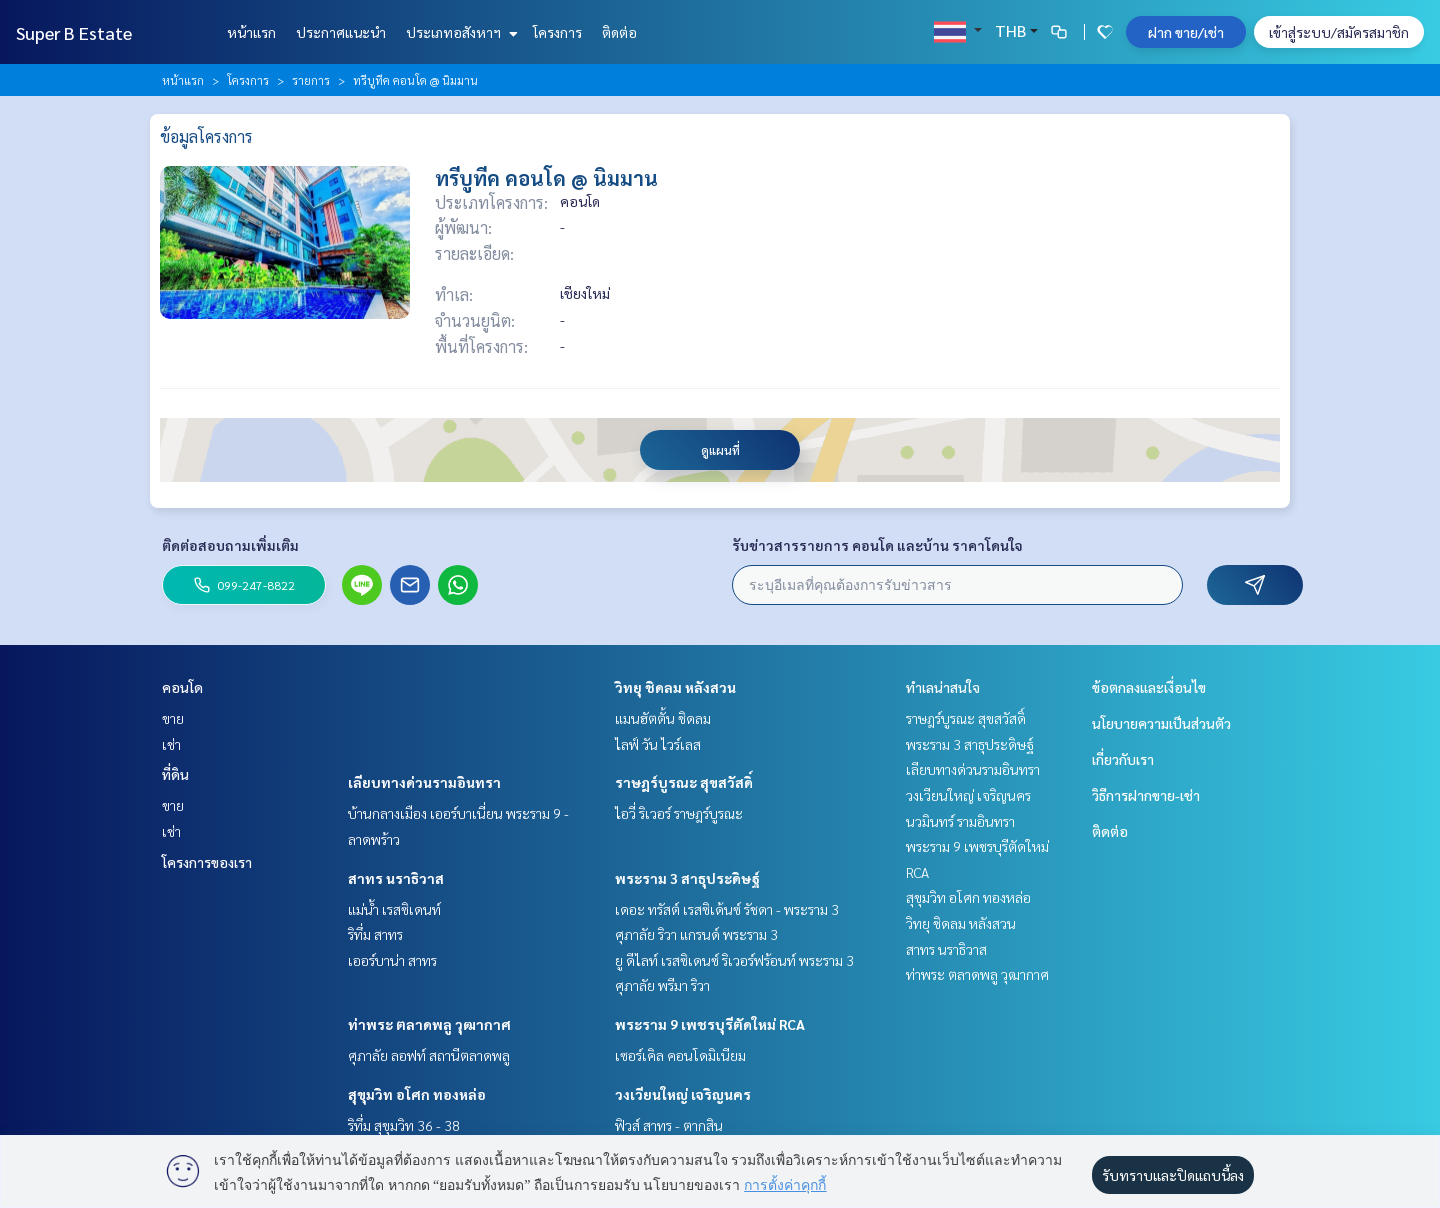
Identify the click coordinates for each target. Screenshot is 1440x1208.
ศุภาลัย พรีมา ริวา (662, 985)
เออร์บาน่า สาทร (392, 960)
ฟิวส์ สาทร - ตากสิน (669, 1125)
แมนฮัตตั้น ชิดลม (663, 718)
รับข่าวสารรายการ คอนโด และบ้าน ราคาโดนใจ (877, 545)
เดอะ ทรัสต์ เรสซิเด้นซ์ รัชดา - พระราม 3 (727, 909)
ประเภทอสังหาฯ (459, 32)
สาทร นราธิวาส (396, 878)
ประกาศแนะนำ (341, 32)
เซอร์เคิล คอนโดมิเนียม (680, 1055)
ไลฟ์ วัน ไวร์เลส (658, 744)
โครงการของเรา (207, 862)
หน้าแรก (251, 32)
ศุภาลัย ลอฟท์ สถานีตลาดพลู (429, 1055)
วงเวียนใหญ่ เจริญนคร (683, 1094)
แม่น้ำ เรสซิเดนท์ (394, 909)
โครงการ (557, 32)
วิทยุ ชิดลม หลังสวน (675, 687)
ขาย (173, 718)
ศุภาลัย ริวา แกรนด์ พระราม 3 (696, 934)
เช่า (171, 744)
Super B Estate (74, 32)
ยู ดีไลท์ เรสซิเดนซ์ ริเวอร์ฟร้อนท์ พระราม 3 (734, 960)
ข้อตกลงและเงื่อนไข (1149, 687)
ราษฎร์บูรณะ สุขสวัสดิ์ (684, 782)
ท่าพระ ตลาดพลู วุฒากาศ (429, 1024)
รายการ (311, 80)
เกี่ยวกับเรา (1123, 759)
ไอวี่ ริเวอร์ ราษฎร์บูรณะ (679, 813)
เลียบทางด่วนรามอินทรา (424, 782)
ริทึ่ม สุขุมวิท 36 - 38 (404, 1125)
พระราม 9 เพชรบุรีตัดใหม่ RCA (710, 1024)
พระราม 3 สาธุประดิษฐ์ (687, 878)
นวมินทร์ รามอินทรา (960, 821)
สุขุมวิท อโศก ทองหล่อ (417, 1094)
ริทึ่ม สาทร (375, 934)
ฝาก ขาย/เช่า (1186, 32)
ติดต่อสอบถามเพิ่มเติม (230, 545)
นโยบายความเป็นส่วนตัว (1161, 723)
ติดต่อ (619, 32)
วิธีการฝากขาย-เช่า (1146, 795)
